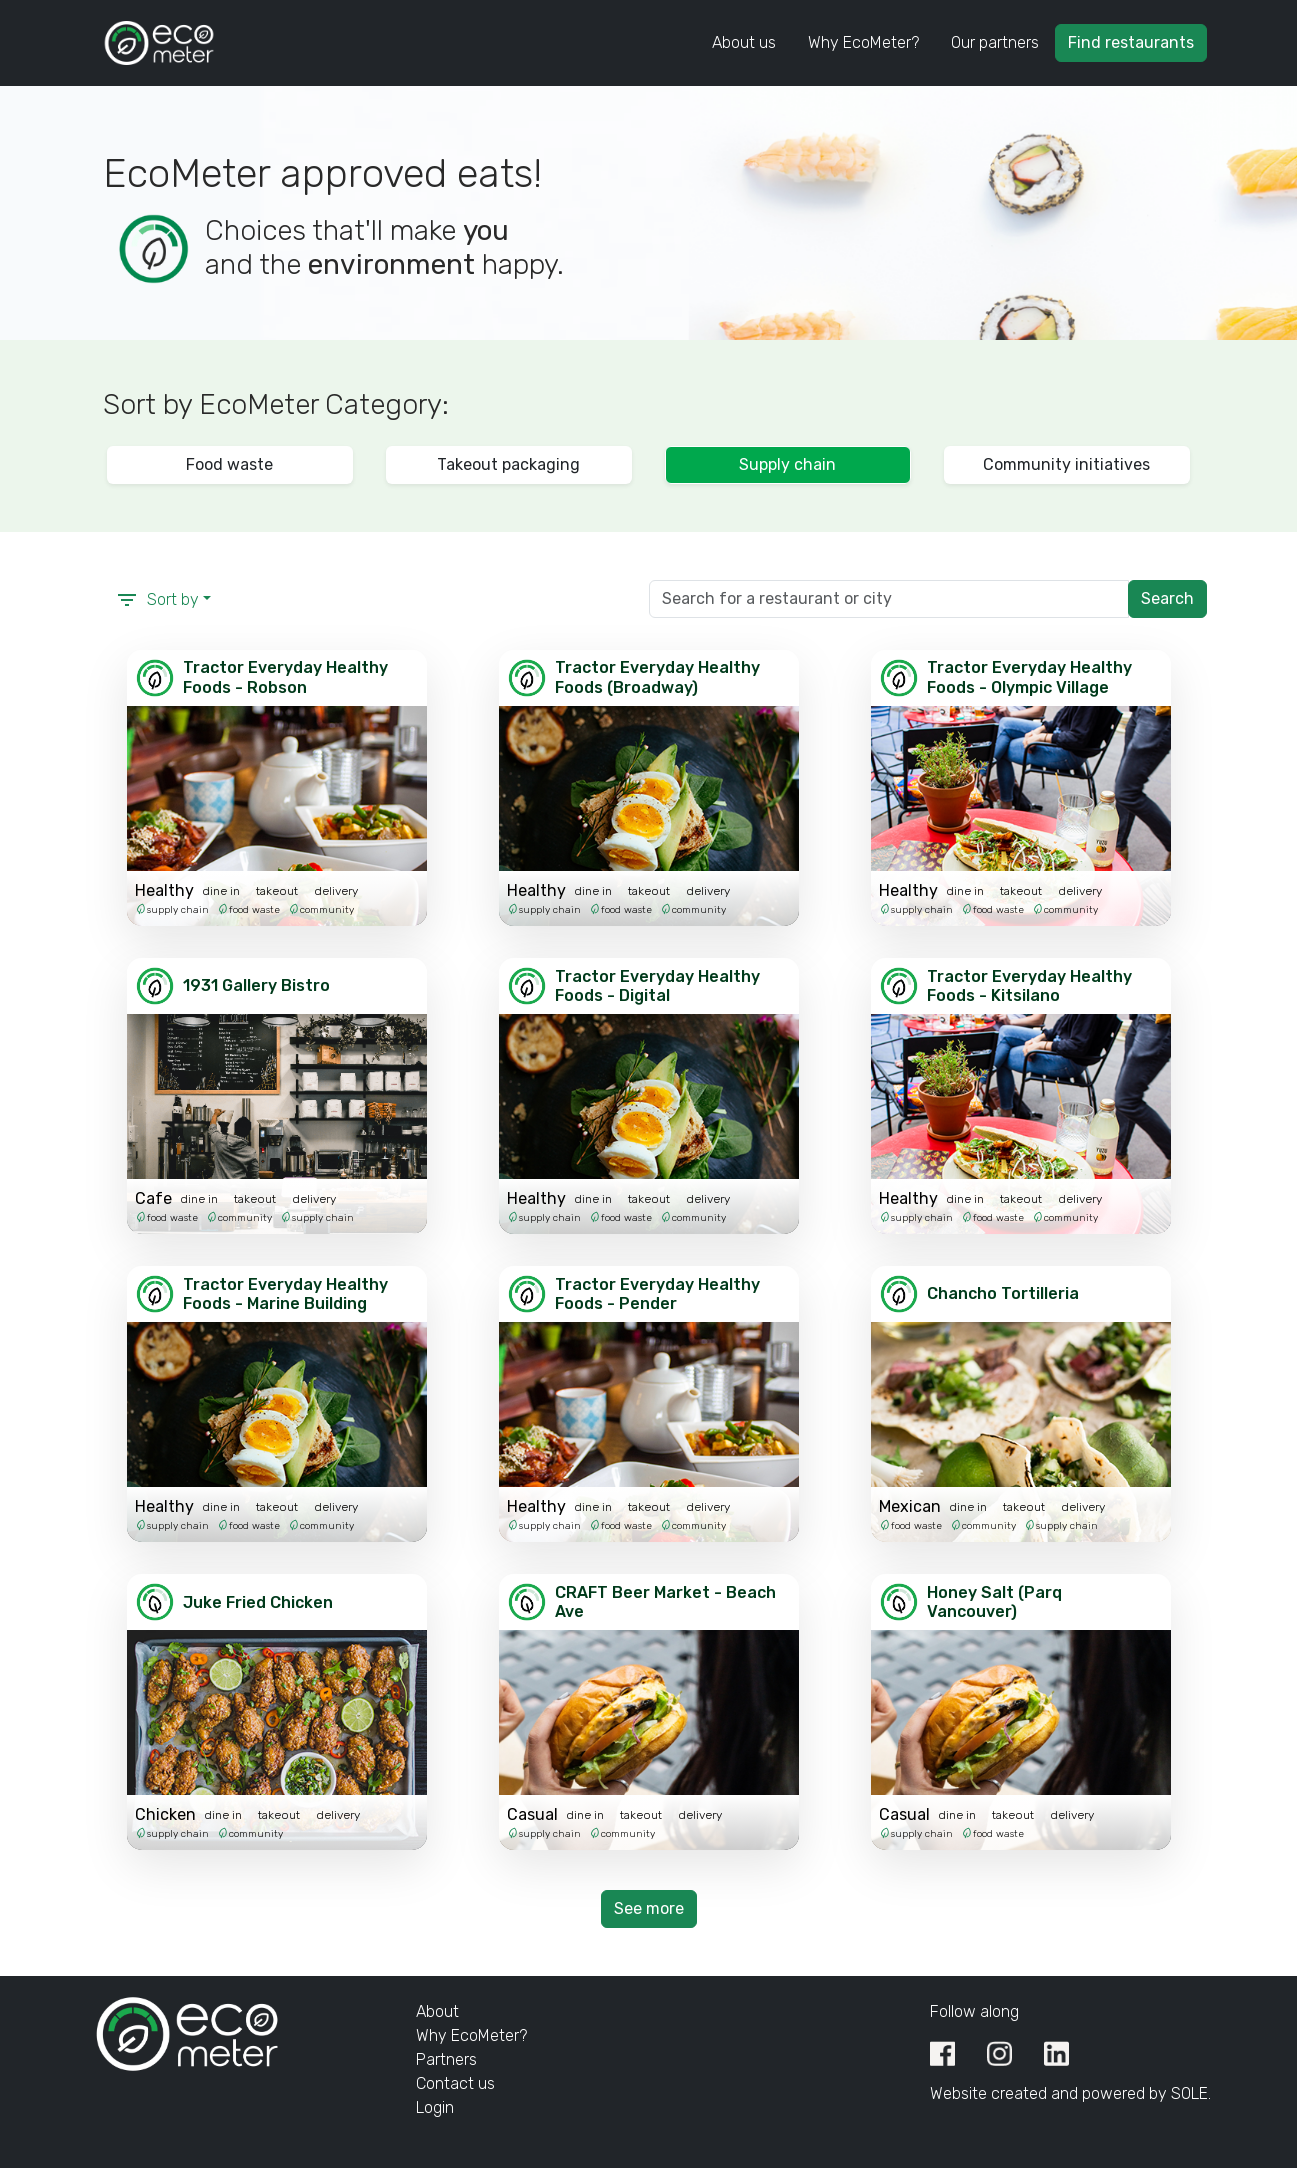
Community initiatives (1066, 464)
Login (435, 2107)
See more (649, 1908)
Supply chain (787, 464)
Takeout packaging (508, 464)
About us (744, 42)
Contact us (455, 2083)
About (437, 2011)
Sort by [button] (157, 600)
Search (1167, 598)
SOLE (1189, 2093)
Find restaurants (1131, 42)
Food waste (229, 464)
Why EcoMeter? (863, 42)
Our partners (995, 42)
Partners (446, 2059)
